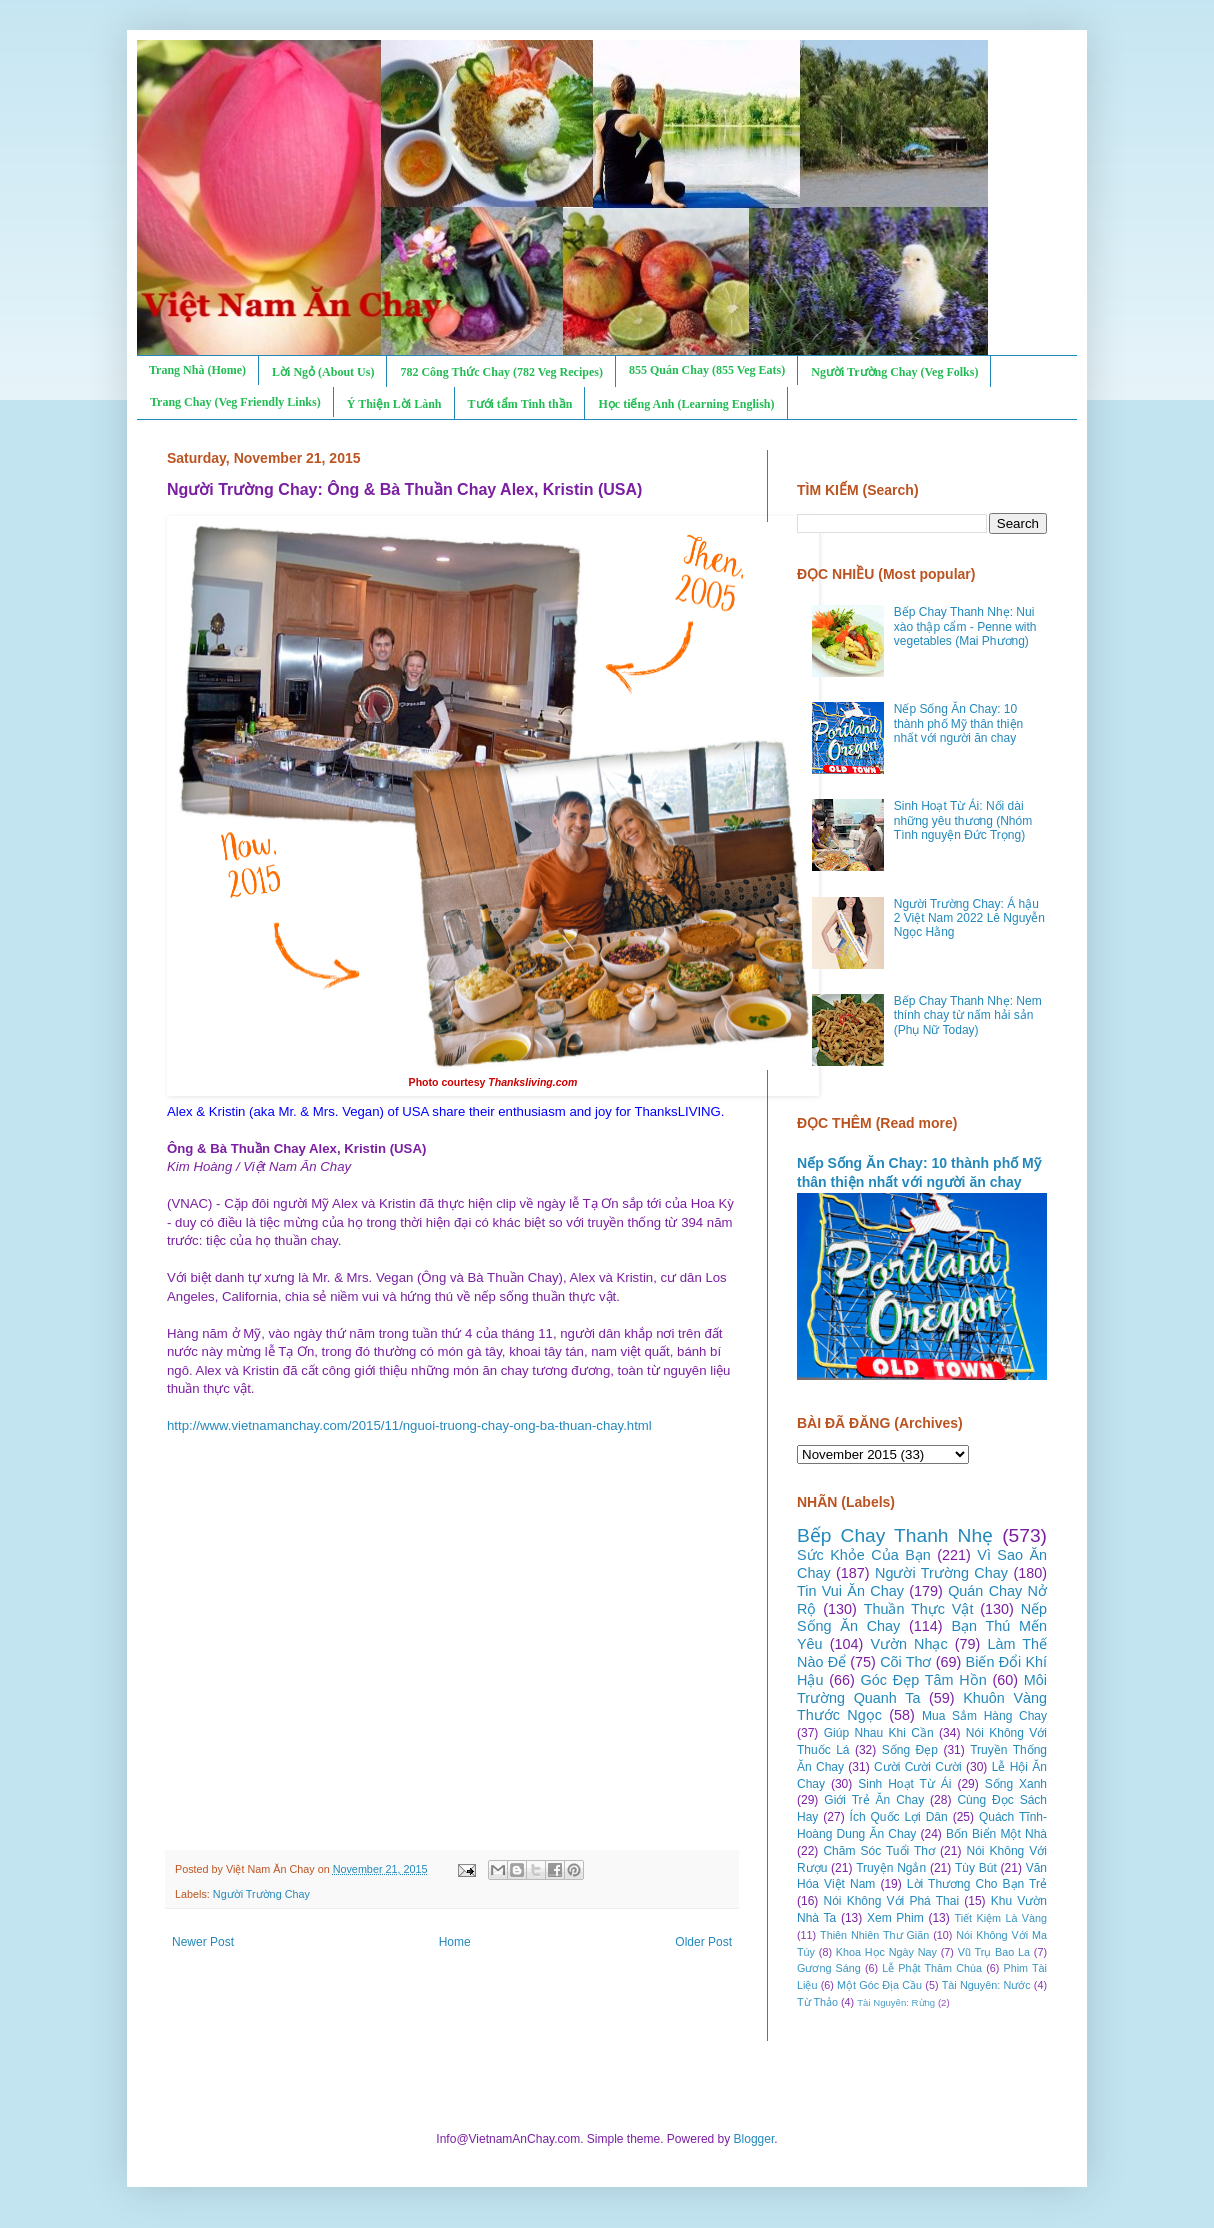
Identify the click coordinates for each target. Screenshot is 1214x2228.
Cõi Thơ (905, 1662)
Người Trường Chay (261, 1894)
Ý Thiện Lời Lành (394, 404)
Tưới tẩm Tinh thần (520, 404)
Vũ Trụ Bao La (994, 1952)
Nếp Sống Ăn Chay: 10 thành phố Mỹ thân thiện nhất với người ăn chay (958, 723)
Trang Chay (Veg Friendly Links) (235, 402)
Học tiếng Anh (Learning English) (686, 404)
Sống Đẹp (910, 1750)
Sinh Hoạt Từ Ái (904, 1784)
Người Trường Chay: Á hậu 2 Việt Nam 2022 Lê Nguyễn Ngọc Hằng (969, 918)
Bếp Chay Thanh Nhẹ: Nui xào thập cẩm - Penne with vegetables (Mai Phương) (965, 626)
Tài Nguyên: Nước (986, 1985)
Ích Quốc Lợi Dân (899, 1817)
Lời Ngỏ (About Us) (323, 372)
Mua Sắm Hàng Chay (984, 1716)
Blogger (754, 2139)
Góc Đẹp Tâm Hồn (924, 1680)
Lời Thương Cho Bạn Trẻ (977, 1884)
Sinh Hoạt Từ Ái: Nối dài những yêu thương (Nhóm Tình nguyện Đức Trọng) (963, 820)
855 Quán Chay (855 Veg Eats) (707, 370)
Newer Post (203, 1942)
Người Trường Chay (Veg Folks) (894, 372)
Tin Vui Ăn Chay (850, 1591)
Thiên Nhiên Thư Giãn (874, 1935)
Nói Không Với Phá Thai (892, 1901)
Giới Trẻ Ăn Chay (874, 1800)
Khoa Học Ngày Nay (886, 1952)
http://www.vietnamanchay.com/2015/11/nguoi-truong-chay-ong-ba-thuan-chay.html (409, 1425)
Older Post (703, 1942)
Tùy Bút (976, 1868)
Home (455, 1942)
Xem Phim (895, 1918)
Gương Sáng (829, 1968)
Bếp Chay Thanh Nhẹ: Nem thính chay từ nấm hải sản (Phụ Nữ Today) (968, 1015)
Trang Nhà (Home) (197, 370)
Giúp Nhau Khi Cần (879, 1733)
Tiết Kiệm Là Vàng (1000, 1918)
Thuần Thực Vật (919, 1609)
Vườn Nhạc (908, 1644)
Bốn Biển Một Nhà (996, 1834)
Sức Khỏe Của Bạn (864, 1555)
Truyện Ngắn (891, 1868)
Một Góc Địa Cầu (879, 1985)
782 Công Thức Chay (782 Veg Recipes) (501, 372)
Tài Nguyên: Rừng (896, 2002)
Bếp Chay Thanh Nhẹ (895, 1535)
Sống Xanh (1016, 1784)
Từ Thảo (817, 2002)
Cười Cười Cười (918, 1767)
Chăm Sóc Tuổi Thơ (879, 1851)
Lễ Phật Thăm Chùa (932, 1968)
